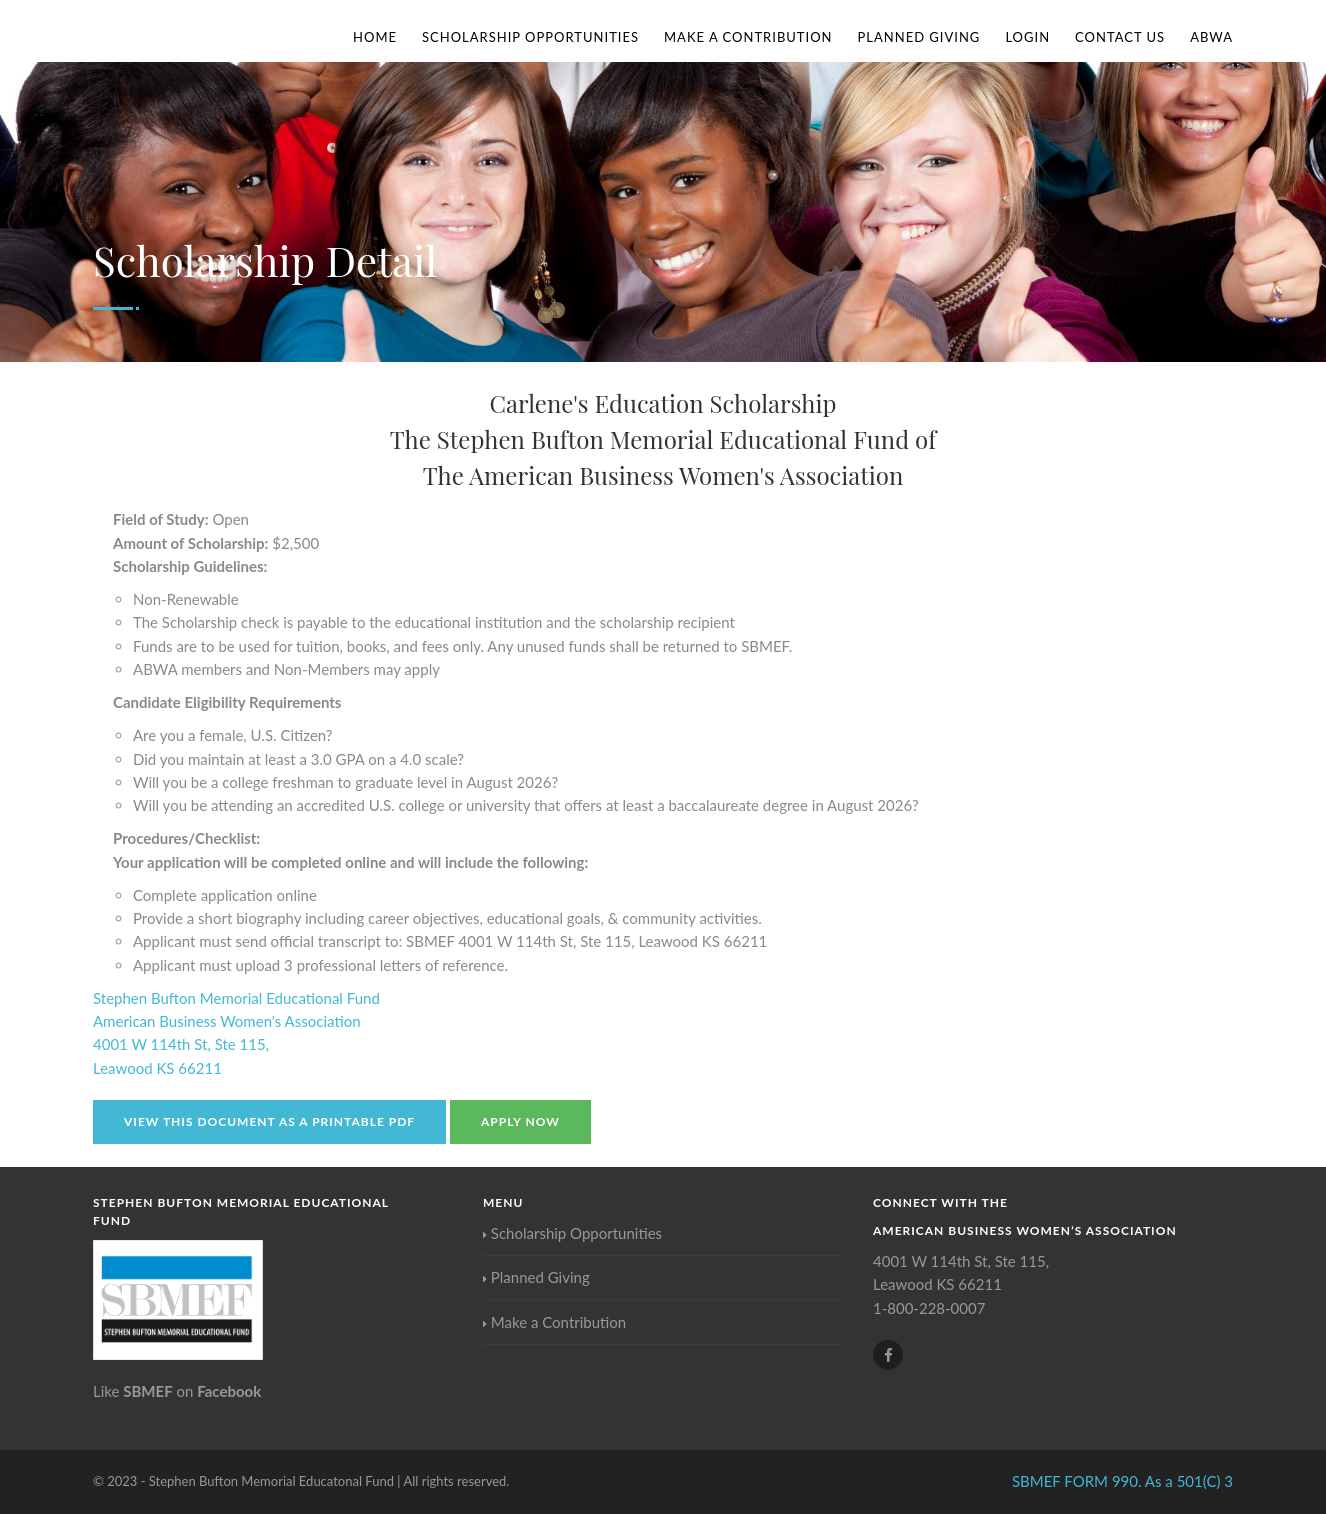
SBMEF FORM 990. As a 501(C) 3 (1122, 1481)
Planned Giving (919, 37)
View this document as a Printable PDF (269, 1121)
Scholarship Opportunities (530, 37)
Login (1027, 37)
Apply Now (520, 1121)
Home (375, 37)
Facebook (229, 1391)
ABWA (1211, 37)
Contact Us (1120, 37)
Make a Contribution (748, 37)
